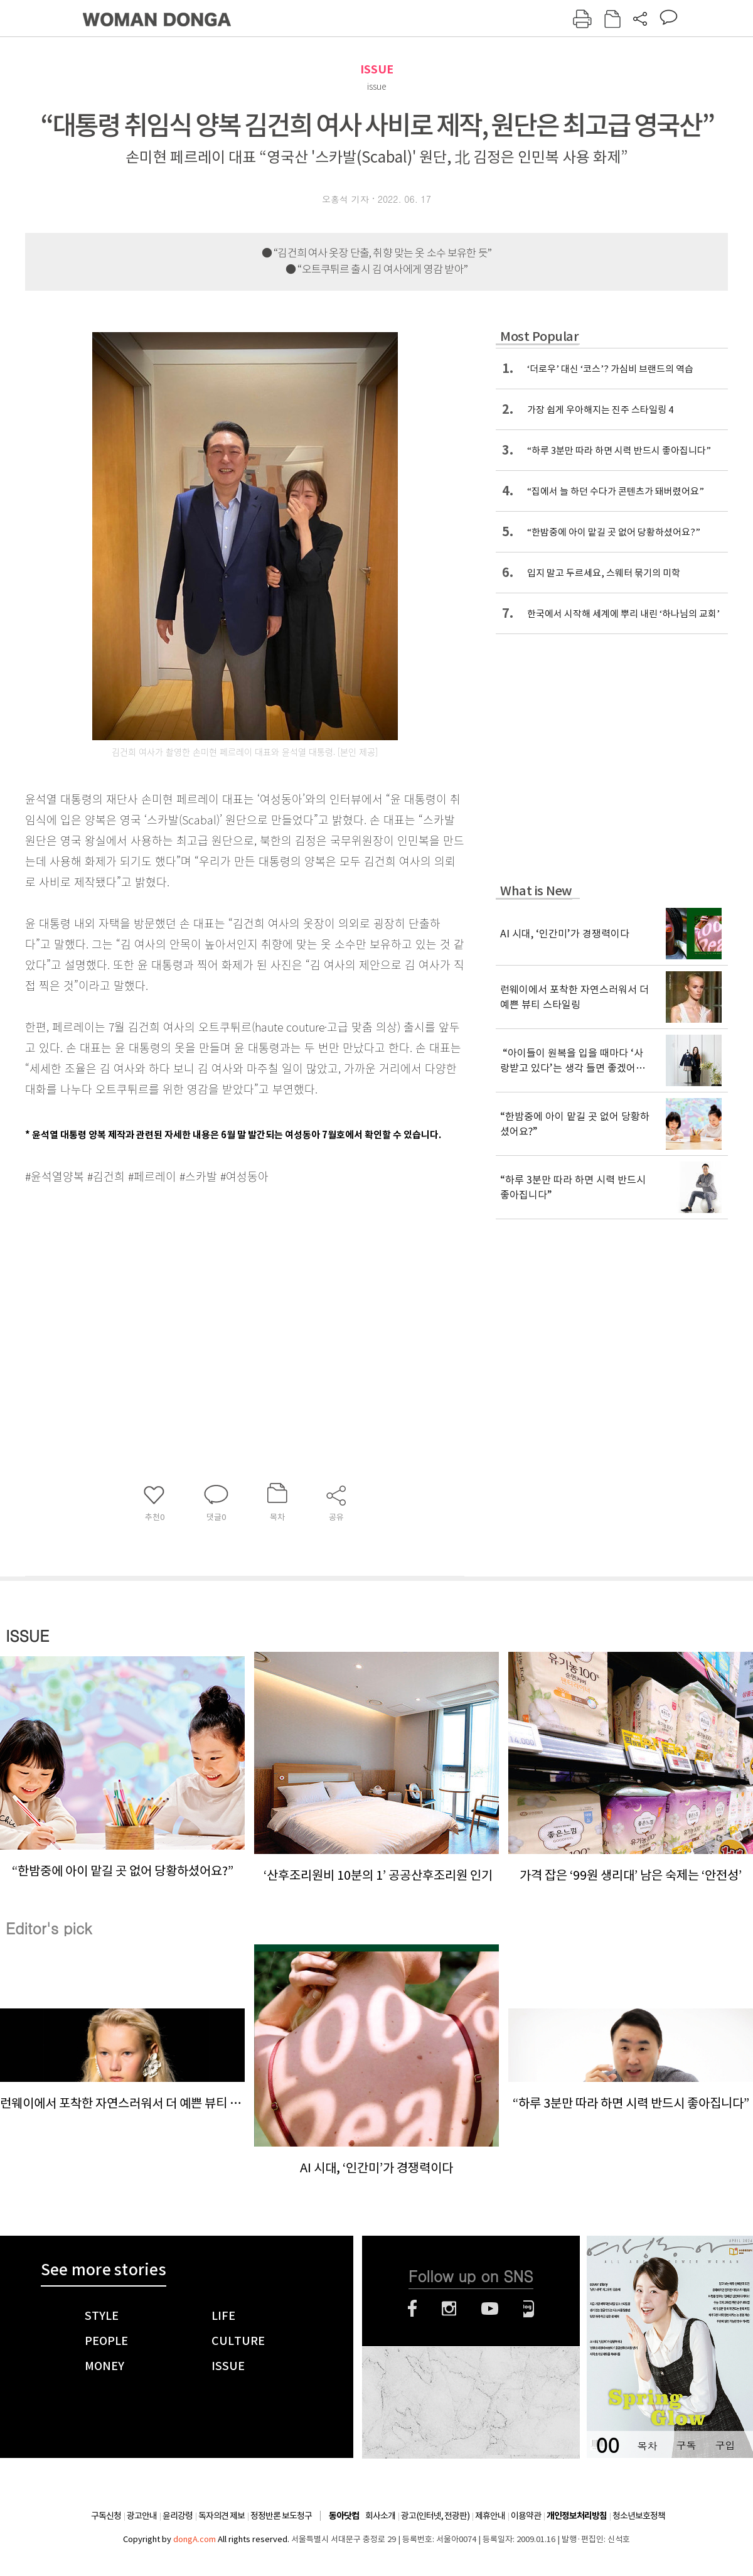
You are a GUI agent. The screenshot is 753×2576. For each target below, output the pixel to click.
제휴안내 (490, 2515)
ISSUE (376, 69)
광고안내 (142, 2515)
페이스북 (412, 2308)
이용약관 (526, 2515)
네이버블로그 (528, 2308)
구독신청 (106, 2515)
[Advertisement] (213, 1285)
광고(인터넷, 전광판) (435, 2515)
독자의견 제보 (221, 2515)
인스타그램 (449, 2308)
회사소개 (380, 2515)
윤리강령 (178, 2515)
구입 (725, 2445)
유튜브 (489, 2308)
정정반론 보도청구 (281, 2515)
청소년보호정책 (638, 2515)
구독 (686, 2445)
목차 (647, 2445)
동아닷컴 (344, 2516)
